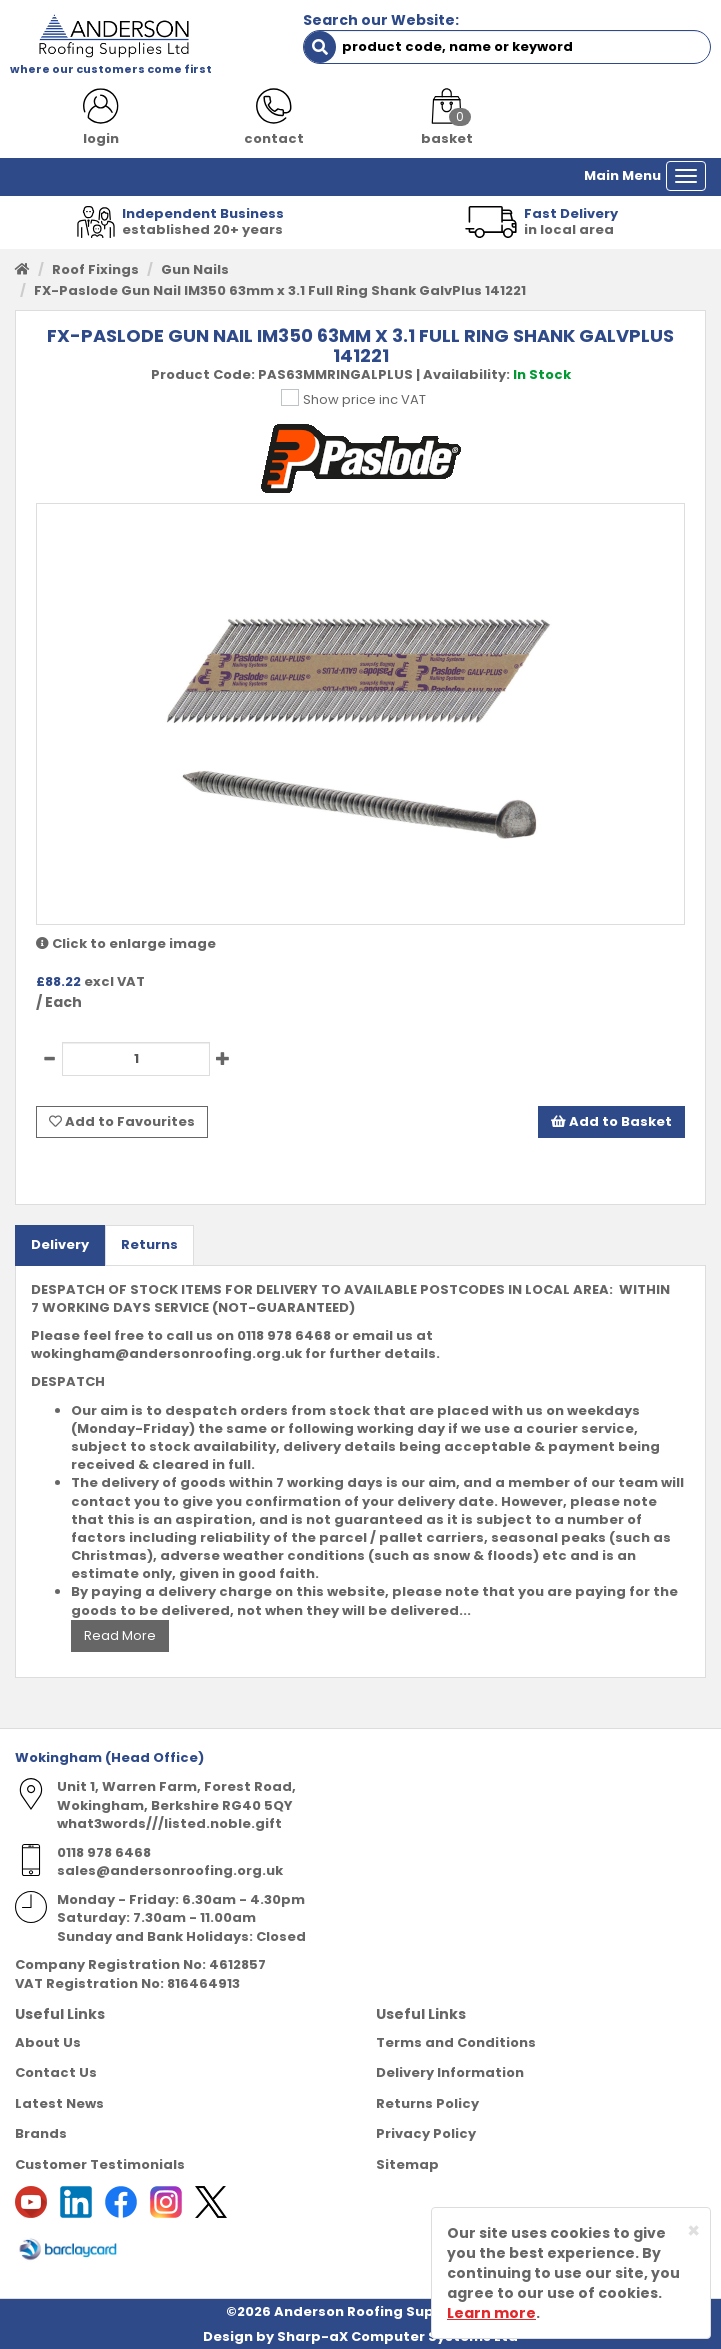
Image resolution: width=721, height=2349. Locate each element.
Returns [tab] (149, 1244)
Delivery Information (450, 2072)
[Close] (693, 2230)
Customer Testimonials (100, 2164)
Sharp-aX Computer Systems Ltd (397, 2336)
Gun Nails (195, 269)
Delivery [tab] (60, 1244)
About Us (48, 2042)
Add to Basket (611, 1121)
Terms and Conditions (456, 2042)
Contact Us (56, 2072)
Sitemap (407, 2164)
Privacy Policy (426, 2133)
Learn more (491, 2313)
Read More (120, 1635)
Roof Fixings (95, 269)
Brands (41, 2133)
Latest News (59, 2103)
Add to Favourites (122, 1121)
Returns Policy (427, 2103)
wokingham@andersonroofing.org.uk (166, 1353)
